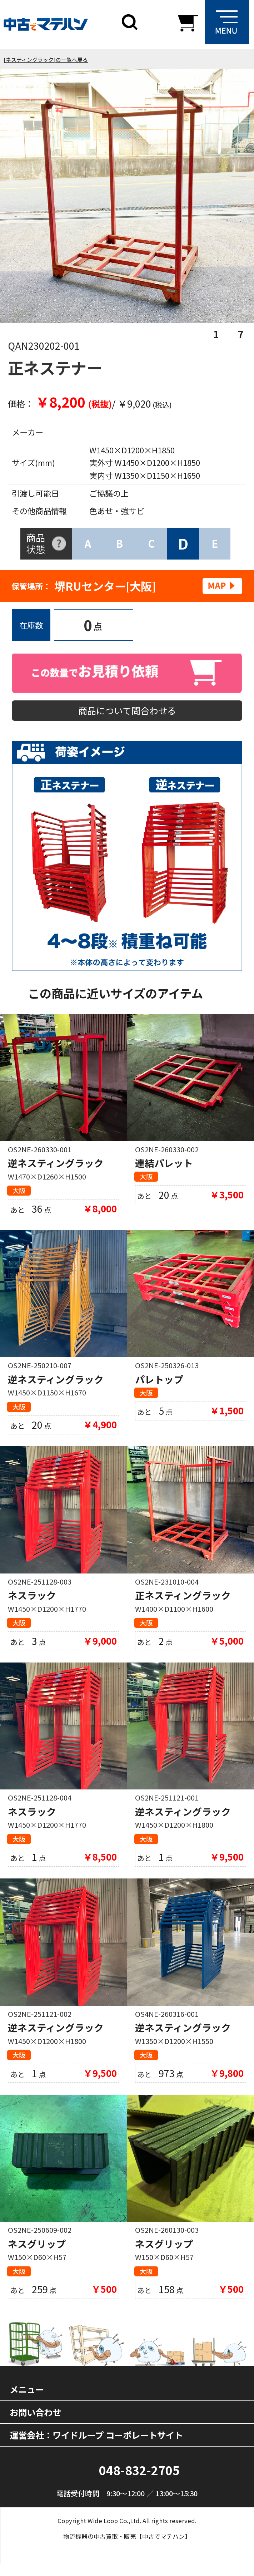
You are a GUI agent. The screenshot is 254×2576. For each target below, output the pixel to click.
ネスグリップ (37, 2254)
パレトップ (159, 1384)
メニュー (27, 2401)
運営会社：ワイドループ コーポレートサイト (96, 2446)
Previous (28, 197)
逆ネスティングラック (56, 1166)
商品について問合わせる (127, 711)
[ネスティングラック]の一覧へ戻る (46, 59)
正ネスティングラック (183, 1601)
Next (226, 197)
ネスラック (32, 1601)
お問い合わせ (35, 2424)
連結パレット (164, 1166)
